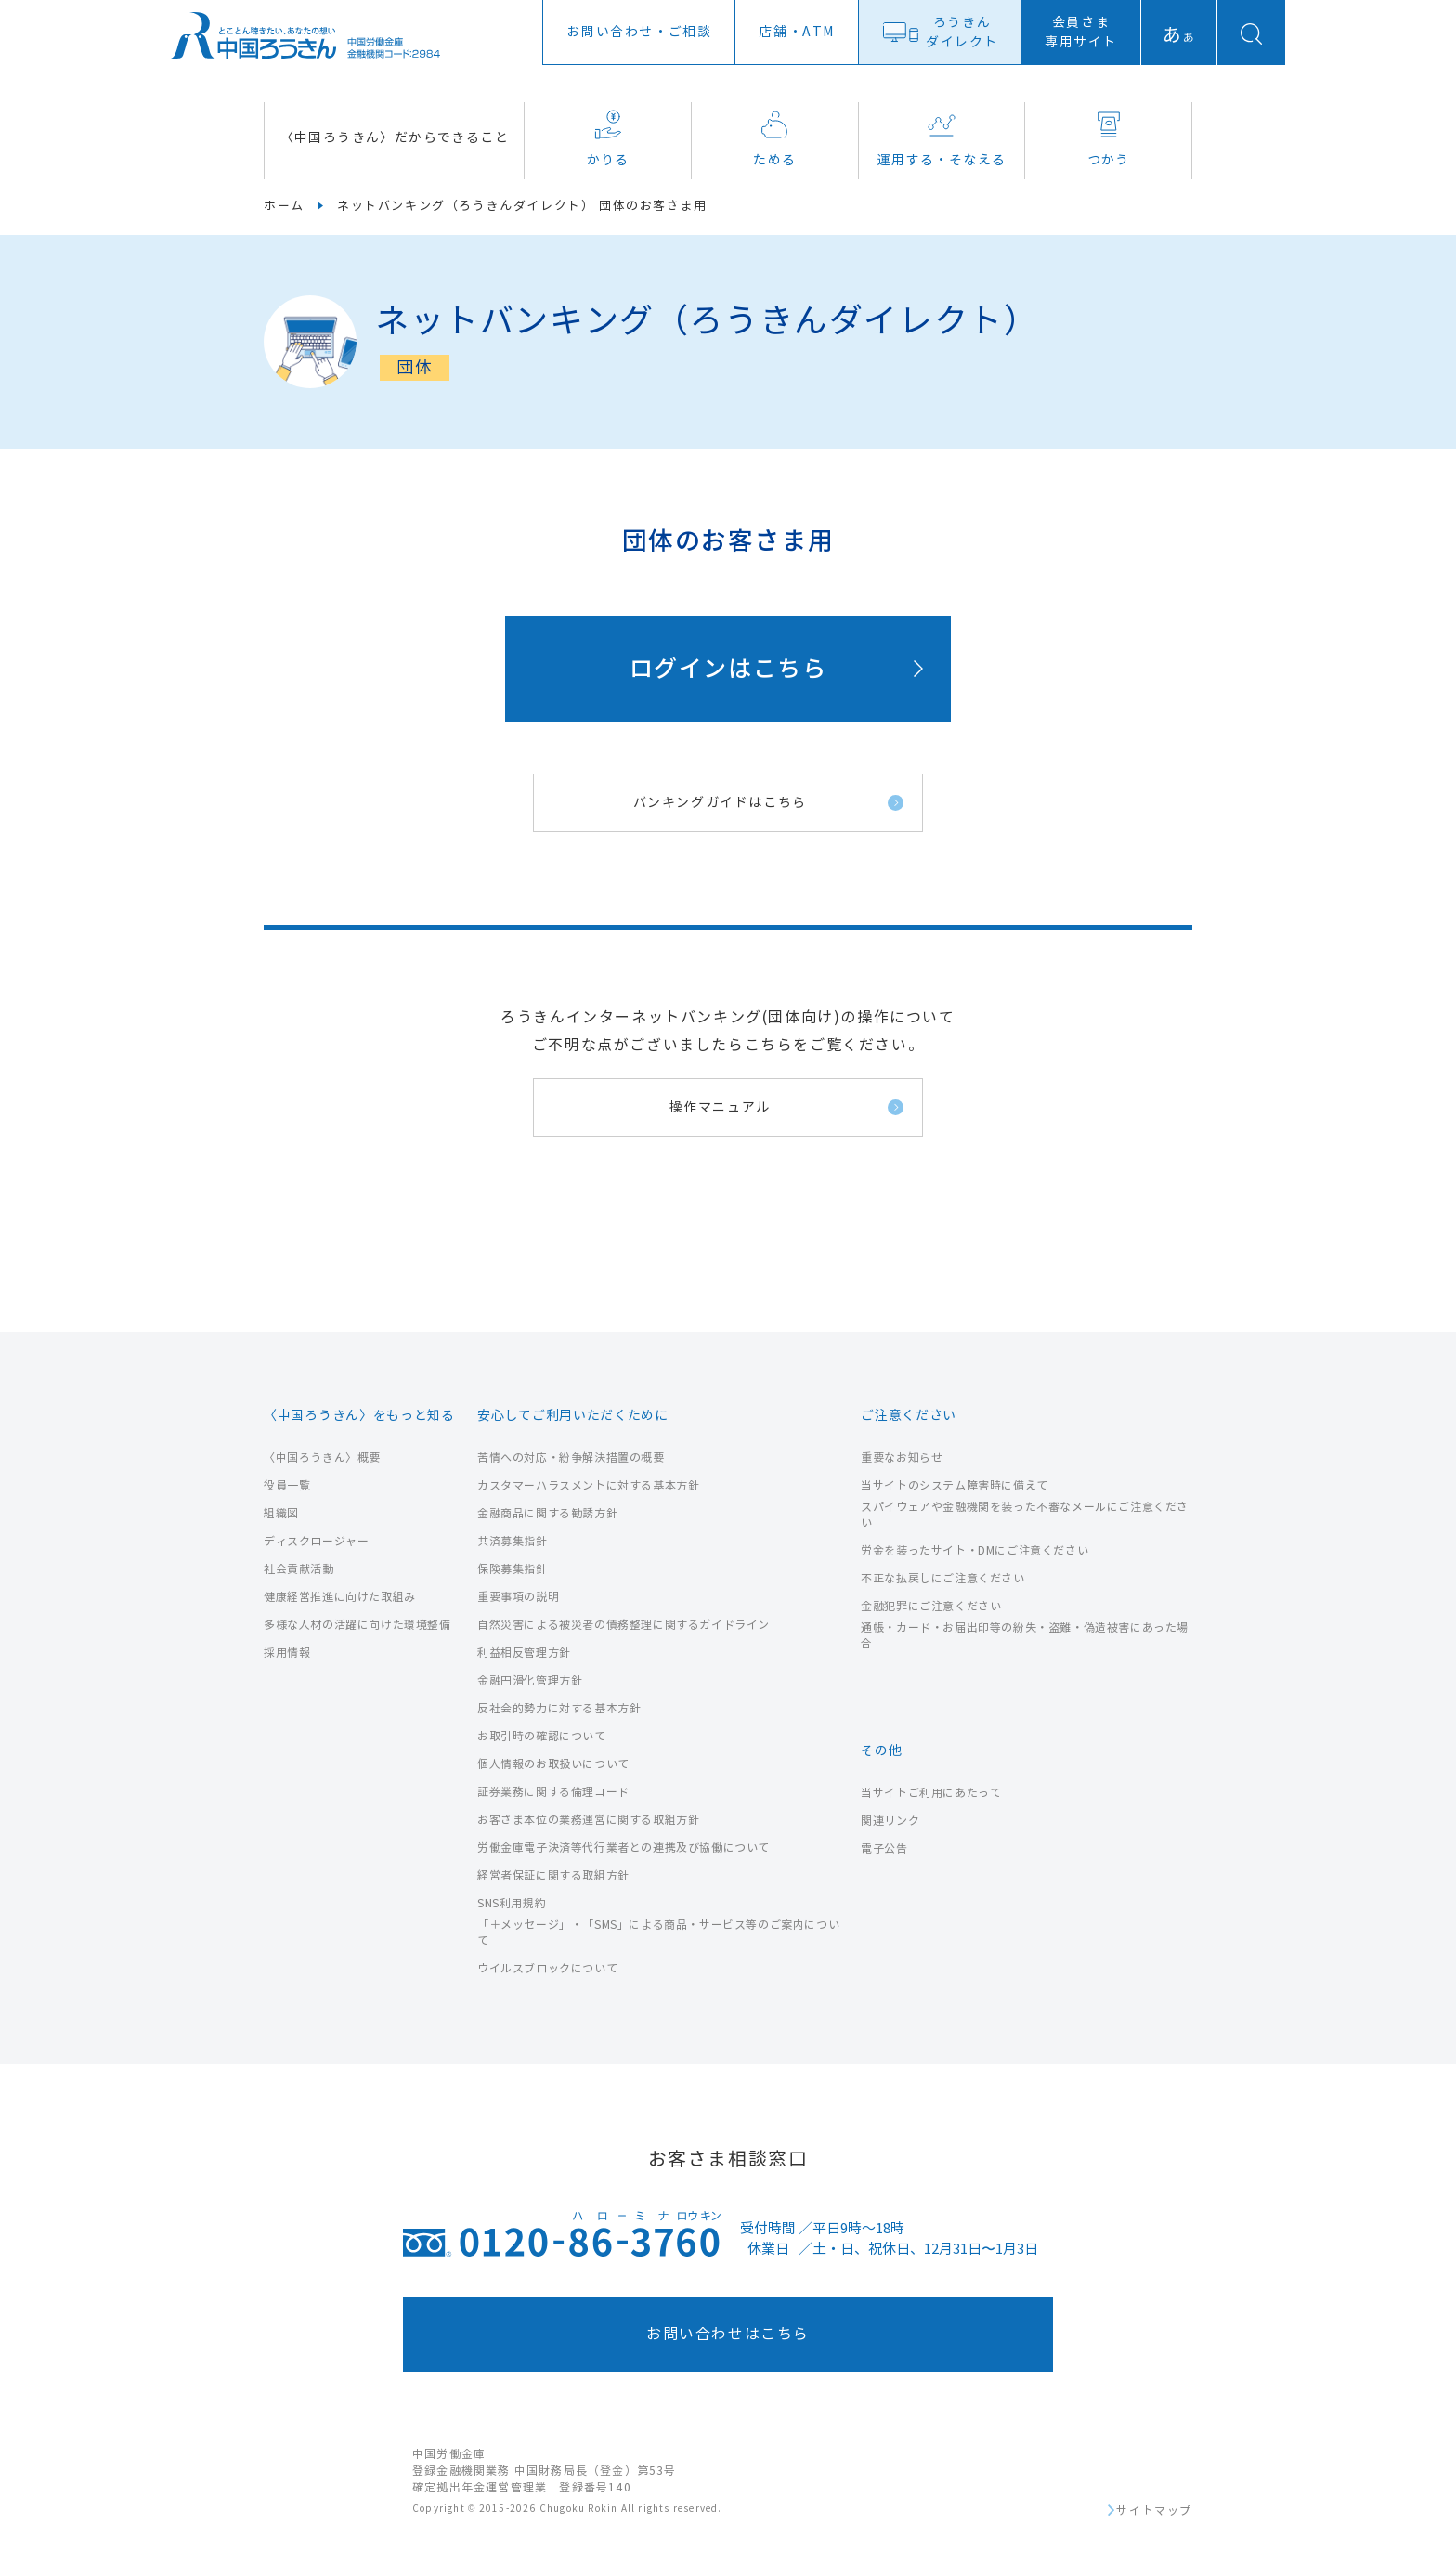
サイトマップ (1154, 2510)
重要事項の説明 (518, 1597)
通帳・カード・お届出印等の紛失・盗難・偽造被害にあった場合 (1025, 1635)
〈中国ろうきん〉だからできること (394, 138)
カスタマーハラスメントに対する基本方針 (588, 1485)
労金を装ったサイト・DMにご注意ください (974, 1550)
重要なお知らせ (901, 1457)
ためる (774, 139)
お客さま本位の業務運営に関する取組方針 (588, 1820)
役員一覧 (287, 1485)
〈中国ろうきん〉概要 (322, 1457)
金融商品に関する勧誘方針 (547, 1513)
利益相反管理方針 (524, 1652)
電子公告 (884, 1848)
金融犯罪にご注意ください (931, 1606)
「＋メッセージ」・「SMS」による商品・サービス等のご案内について (658, 1932)
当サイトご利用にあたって (931, 1793)
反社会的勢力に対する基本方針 (559, 1708)
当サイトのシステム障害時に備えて (954, 1485)
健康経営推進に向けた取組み (340, 1597)
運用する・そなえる (942, 139)
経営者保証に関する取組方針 (553, 1875)
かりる (608, 139)
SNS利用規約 (511, 1903)
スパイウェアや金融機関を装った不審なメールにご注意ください (1025, 1514)
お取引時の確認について (541, 1736)
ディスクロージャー (316, 1541)
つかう (1108, 139)
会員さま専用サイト (1081, 32)
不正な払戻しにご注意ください (942, 1578)
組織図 (281, 1513)
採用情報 (287, 1652)
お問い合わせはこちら (728, 2334)
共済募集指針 (512, 1541)
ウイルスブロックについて (547, 1968)
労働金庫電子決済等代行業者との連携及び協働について (623, 1847)
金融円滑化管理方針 (529, 1680)
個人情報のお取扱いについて (553, 1764)
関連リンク (890, 1821)
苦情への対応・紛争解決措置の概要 (571, 1457)
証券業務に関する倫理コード (553, 1792)
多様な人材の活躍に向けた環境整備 (357, 1625)
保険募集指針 (512, 1569)
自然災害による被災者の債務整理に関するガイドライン (623, 1625)
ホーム (284, 206)
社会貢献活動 (299, 1569)
